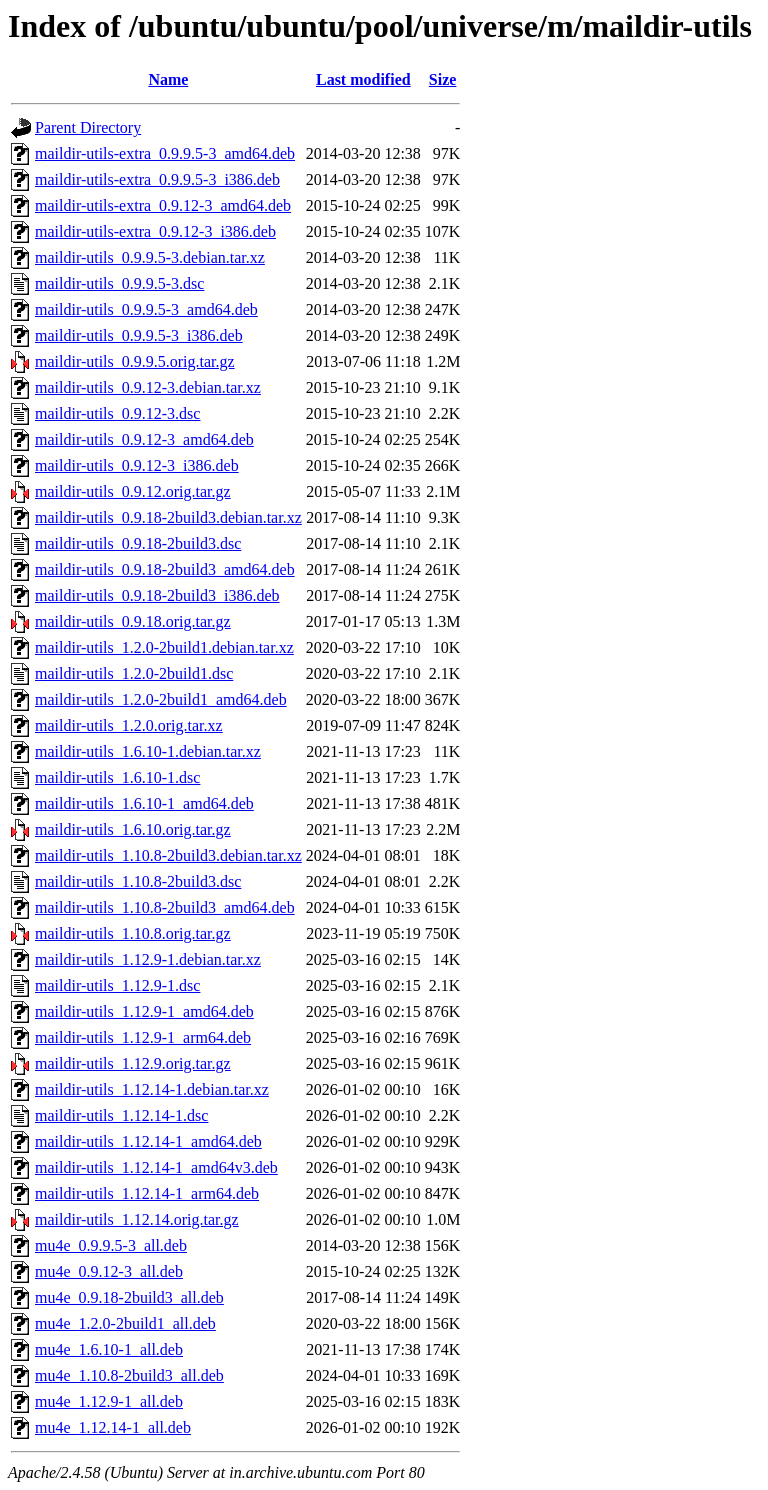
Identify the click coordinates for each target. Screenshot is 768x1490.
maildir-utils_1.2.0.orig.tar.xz (129, 725)
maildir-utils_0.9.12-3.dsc (117, 413)
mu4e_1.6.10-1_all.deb (109, 1349)
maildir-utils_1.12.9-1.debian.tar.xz (148, 959)
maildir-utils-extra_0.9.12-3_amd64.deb (163, 205)
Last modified (363, 79)
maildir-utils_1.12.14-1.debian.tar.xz (152, 1089)
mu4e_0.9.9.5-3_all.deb (111, 1245)
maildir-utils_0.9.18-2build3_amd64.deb (165, 569)
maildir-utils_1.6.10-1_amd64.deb (144, 803)
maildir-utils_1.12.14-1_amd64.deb (148, 1141)
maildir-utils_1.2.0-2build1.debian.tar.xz (164, 647)
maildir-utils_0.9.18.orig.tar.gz (133, 621)
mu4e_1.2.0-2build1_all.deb (125, 1323)
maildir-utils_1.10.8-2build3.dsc (138, 881)
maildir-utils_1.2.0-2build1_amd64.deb (161, 699)
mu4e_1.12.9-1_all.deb (109, 1401)
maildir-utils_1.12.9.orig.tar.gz (133, 1063)
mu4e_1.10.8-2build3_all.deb (129, 1375)
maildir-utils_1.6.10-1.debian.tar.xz (148, 751)
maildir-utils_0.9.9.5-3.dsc (119, 283)
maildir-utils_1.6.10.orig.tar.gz (133, 829)
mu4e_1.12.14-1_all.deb (113, 1427)
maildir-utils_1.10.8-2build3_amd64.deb (165, 907)
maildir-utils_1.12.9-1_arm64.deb (143, 1037)
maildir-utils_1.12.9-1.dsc (117, 985)
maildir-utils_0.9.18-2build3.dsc (138, 543)
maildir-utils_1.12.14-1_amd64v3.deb (156, 1167)
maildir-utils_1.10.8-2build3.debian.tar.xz (168, 855)
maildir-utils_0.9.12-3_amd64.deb (144, 439)
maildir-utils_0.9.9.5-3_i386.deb (139, 335)
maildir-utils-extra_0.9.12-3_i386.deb (155, 231)
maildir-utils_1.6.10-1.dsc (117, 777)
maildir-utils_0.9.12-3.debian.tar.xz (148, 387)
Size (443, 79)
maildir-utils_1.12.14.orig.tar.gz (137, 1219)
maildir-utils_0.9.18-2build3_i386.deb (157, 595)
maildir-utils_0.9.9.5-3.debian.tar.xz (150, 257)
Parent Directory (88, 127)
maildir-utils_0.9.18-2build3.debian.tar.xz (168, 517)
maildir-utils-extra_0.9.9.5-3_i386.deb (157, 179)
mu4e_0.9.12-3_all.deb (109, 1271)
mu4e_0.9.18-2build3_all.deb (129, 1297)
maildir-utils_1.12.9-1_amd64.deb (144, 1011)
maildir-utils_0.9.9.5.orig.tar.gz (135, 361)
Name (168, 79)
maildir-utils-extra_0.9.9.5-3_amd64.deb (165, 153)
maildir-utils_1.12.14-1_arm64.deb (147, 1193)
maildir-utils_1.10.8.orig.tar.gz (133, 933)
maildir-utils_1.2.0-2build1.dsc (134, 673)
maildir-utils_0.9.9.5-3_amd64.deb (146, 309)
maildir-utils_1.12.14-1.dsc (121, 1115)
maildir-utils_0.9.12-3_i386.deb (137, 465)
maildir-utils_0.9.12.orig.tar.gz (133, 491)
